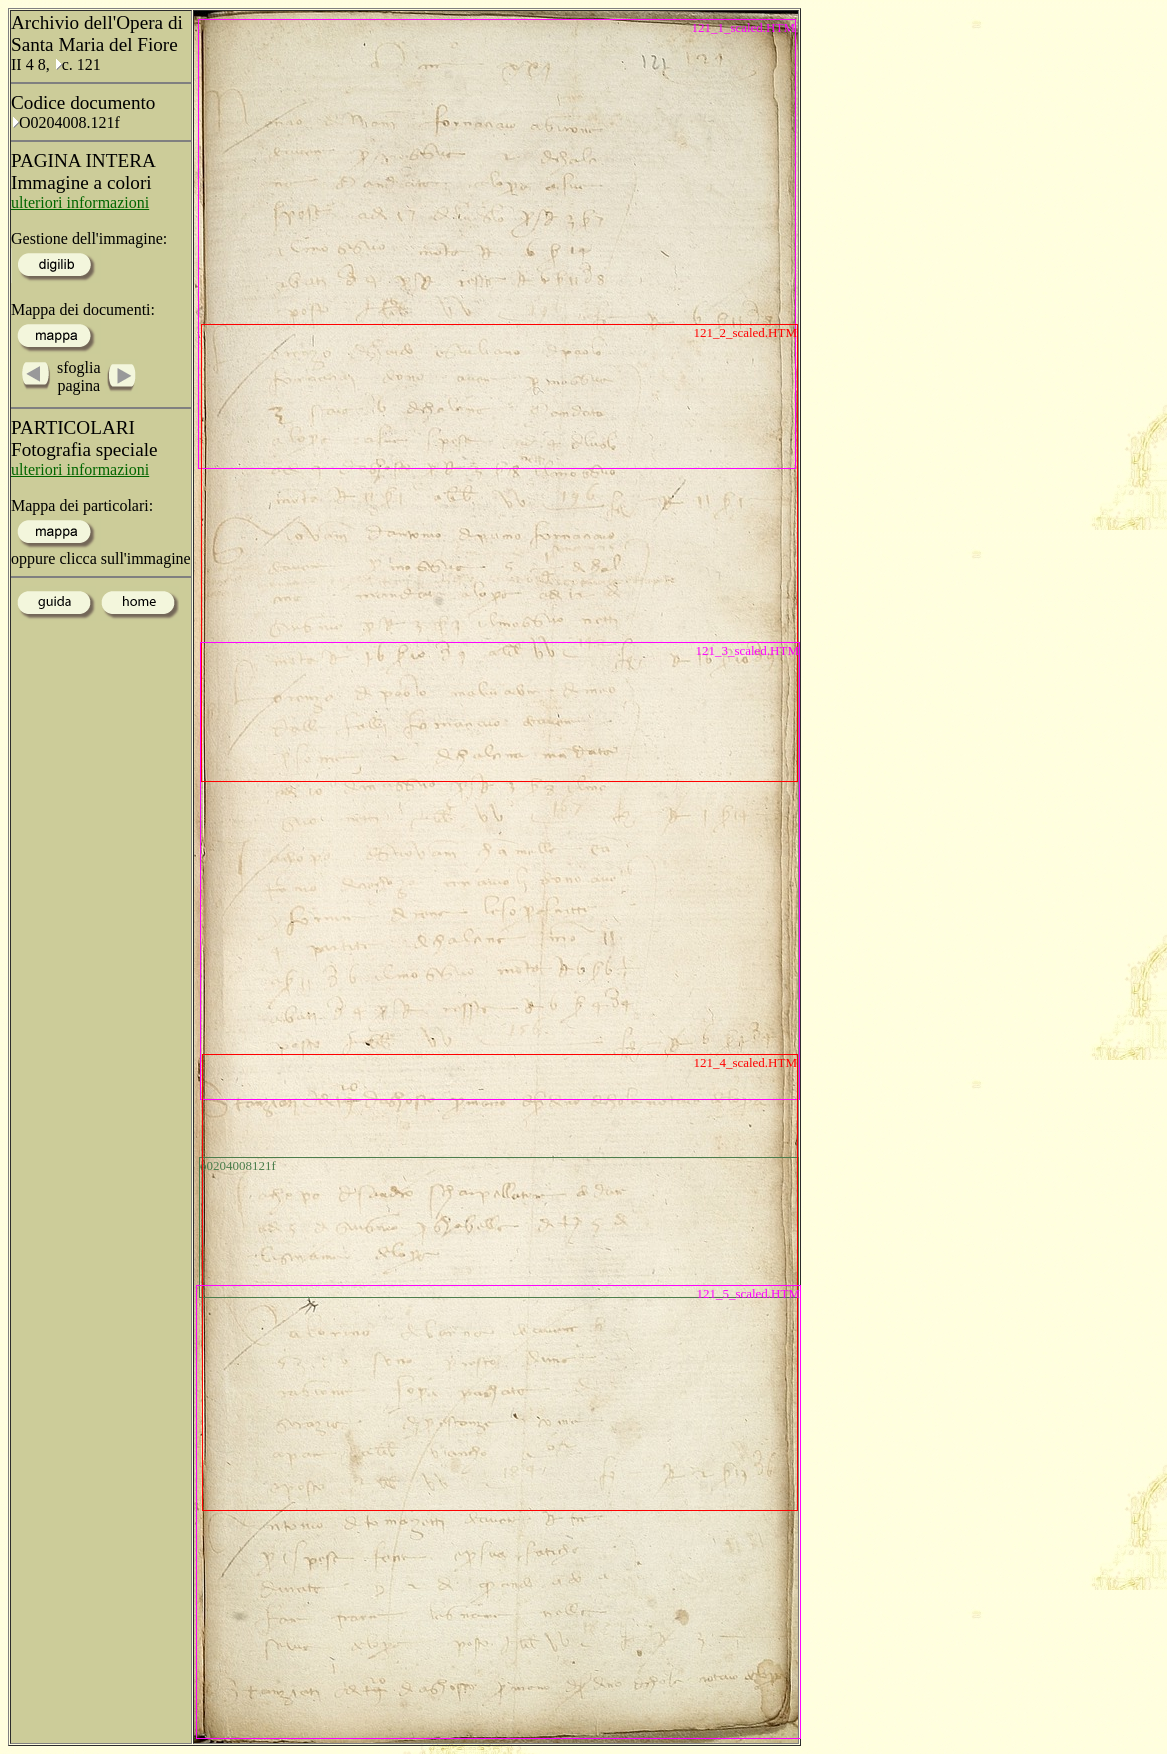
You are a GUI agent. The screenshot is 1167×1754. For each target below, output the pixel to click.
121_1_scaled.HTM (743, 27)
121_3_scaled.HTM (747, 650)
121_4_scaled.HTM (745, 1062)
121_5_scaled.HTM (748, 1293)
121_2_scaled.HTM (745, 332)
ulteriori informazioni (80, 202)
